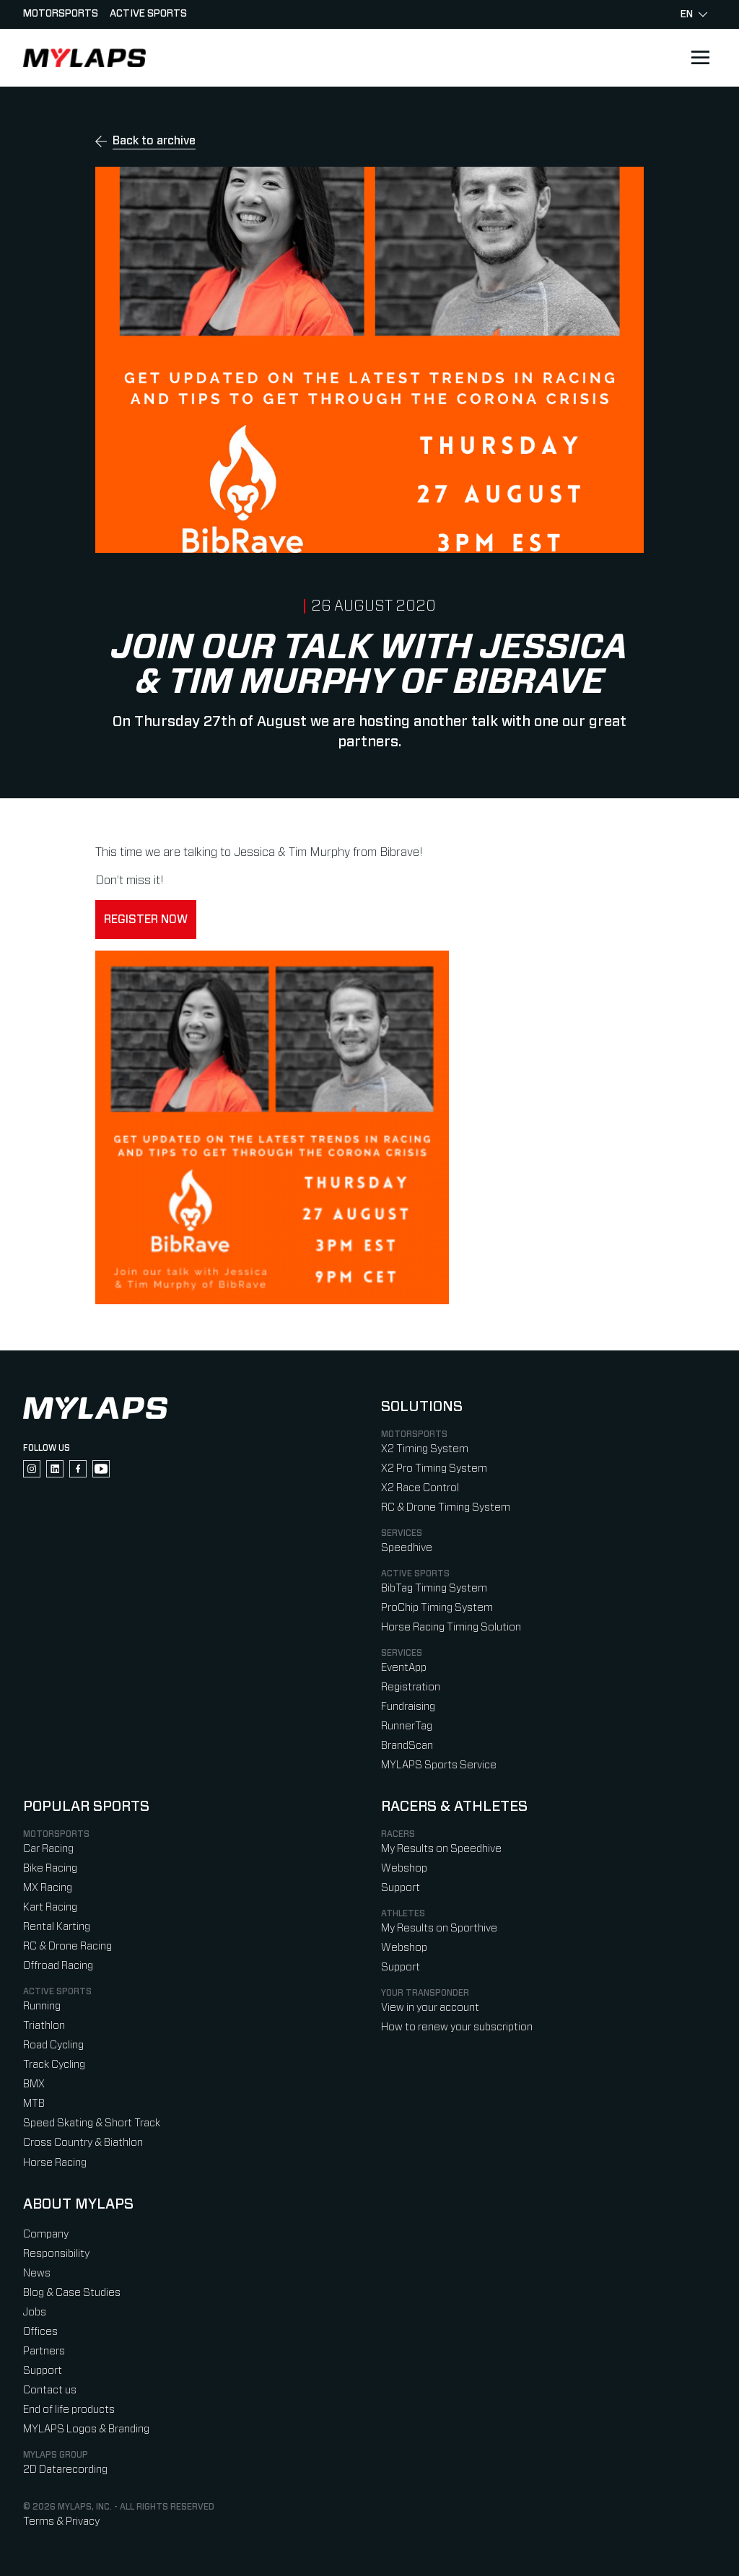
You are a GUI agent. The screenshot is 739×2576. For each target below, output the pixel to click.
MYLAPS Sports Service (439, 1765)
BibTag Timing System (434, 1588)
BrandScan (407, 1745)
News (37, 2273)
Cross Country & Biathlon (83, 2142)
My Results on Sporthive (439, 1928)
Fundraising (408, 1706)
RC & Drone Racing (67, 1946)
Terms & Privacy (61, 2521)
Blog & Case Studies (72, 2292)
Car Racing (48, 1848)
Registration (410, 1687)
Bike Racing (50, 1868)
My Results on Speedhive (441, 1848)
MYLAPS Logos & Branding (86, 2429)
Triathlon (44, 2025)
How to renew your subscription (457, 2027)
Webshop (404, 1868)
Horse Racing (55, 2162)
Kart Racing (50, 1907)
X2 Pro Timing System (434, 1468)
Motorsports (60, 14)
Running (42, 2006)
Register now (146, 919)
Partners (44, 2351)
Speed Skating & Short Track (91, 2123)
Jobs (34, 2312)
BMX (34, 2084)
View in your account (430, 2007)
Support (400, 1887)
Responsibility (56, 2253)
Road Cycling (53, 2045)
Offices (40, 2331)
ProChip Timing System (437, 1607)
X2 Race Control (420, 1488)
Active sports (148, 14)
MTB (34, 2103)
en (694, 14)
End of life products (69, 2409)
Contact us (49, 2390)
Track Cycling (54, 2064)
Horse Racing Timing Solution (451, 1627)
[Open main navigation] (700, 58)
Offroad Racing (58, 1965)
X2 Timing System (424, 1449)
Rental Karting (56, 1926)
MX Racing (47, 1887)
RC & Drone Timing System (445, 1507)
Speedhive (406, 1547)
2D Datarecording (65, 2469)
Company (46, 2234)
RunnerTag (406, 1726)
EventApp (404, 1667)
